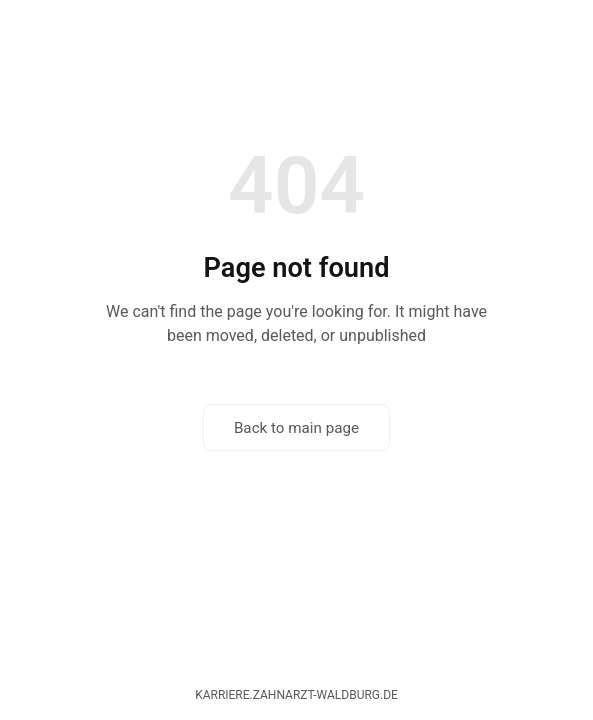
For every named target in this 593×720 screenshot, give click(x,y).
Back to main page (296, 428)
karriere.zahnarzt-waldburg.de (296, 695)
